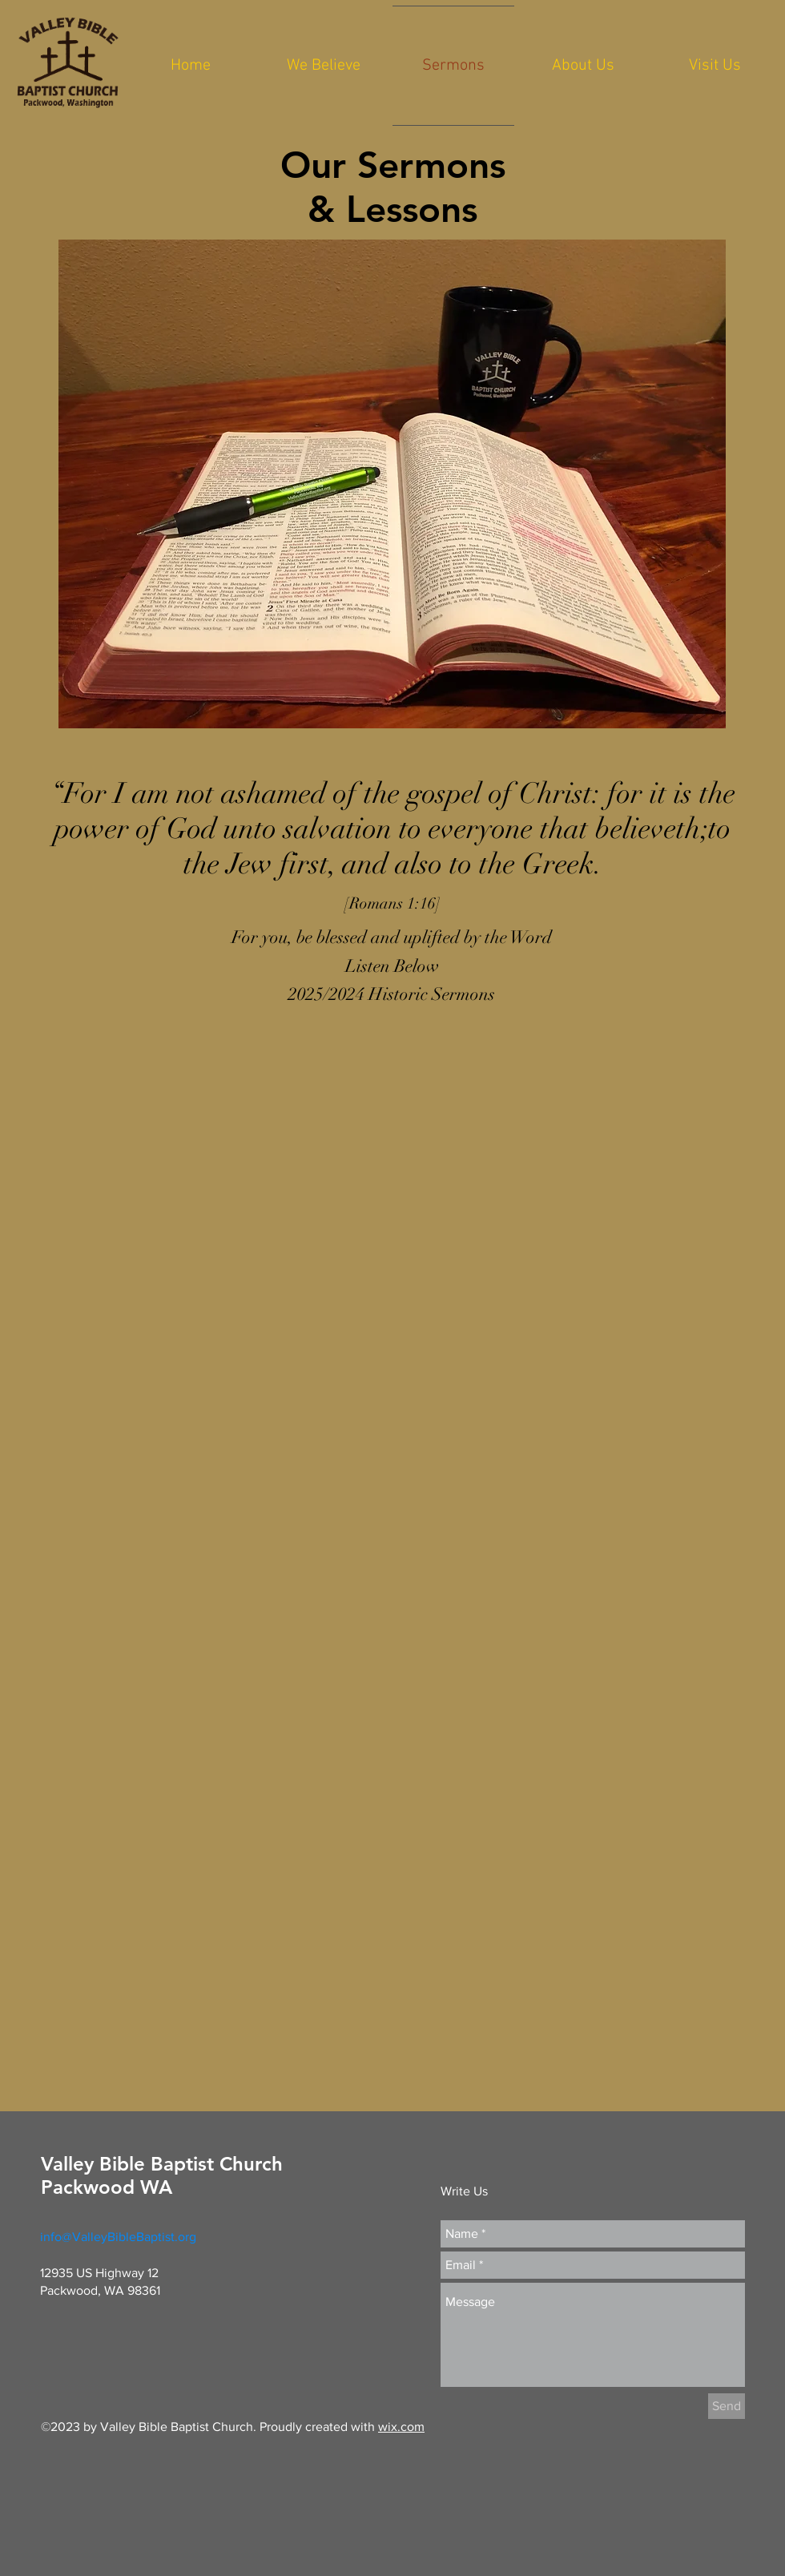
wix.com (401, 2426)
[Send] (726, 2406)
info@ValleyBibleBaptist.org (118, 2236)
